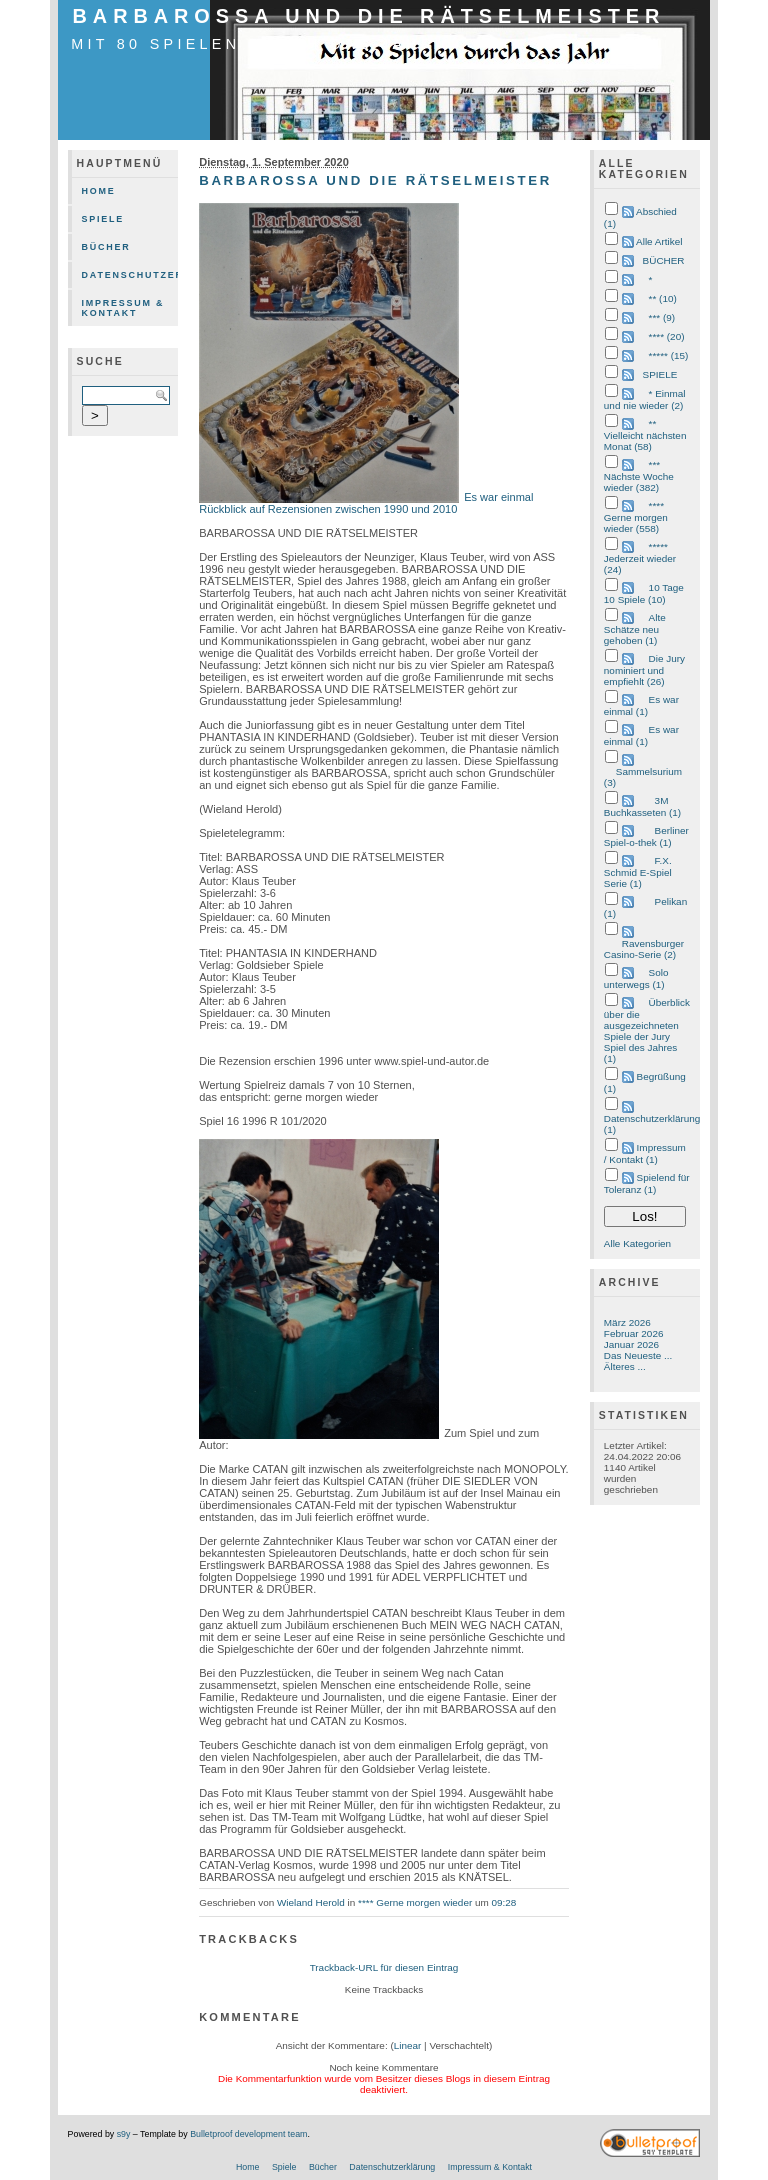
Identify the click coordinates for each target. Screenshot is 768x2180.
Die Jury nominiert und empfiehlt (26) (644, 670)
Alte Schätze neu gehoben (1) (635, 629)
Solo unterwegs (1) (636, 978)
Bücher (106, 247)
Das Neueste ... (638, 1355)
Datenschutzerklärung (130, 275)
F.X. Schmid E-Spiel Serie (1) (638, 872)
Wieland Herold (311, 1902)
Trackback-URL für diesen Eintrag (384, 1967)
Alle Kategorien (637, 1243)
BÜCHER (664, 260)
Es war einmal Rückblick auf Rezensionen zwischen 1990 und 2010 (366, 503)
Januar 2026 (631, 1344)
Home (99, 191)
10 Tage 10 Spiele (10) (644, 593)
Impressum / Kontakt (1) (645, 1153)
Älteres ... (625, 1366)
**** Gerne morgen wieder (415, 1902)
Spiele (103, 219)
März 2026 (627, 1322)
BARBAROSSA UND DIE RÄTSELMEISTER (369, 16)
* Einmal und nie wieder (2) (645, 399)
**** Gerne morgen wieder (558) (636, 517)
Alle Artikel (659, 241)
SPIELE (660, 374)
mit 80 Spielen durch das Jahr (253, 44)
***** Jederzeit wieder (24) (640, 558)
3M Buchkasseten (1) (642, 806)
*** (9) (662, 317)
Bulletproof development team (248, 2134)
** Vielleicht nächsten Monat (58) (645, 435)
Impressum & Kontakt (123, 308)
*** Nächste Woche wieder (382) (639, 476)
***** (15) (669, 355)
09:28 (504, 1902)
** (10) (663, 298)
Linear (408, 2045)
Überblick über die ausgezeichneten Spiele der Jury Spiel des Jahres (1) (647, 1030)
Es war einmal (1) (641, 705)
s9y (124, 2134)
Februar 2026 (634, 1333)
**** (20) (667, 336)
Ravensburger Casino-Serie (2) (644, 949)
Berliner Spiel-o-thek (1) (646, 836)
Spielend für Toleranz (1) (647, 1183)
